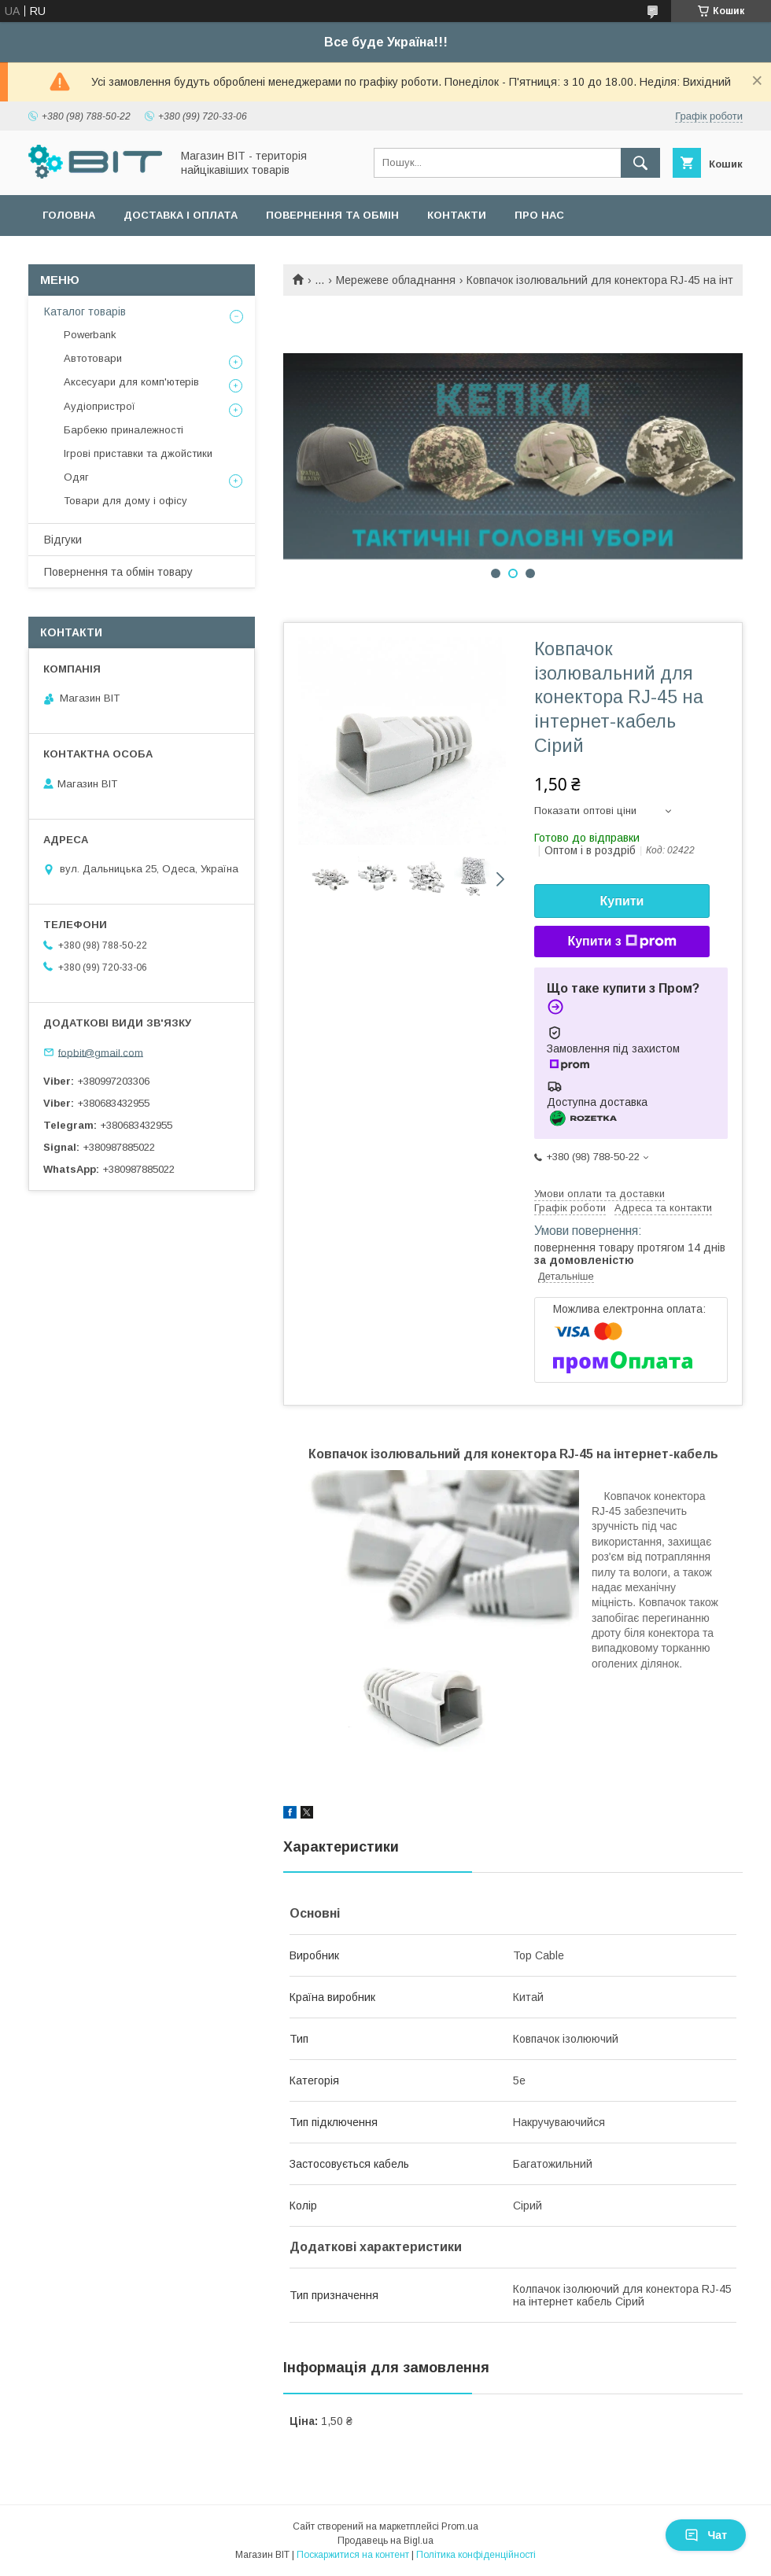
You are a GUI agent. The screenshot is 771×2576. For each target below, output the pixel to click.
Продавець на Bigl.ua (385, 2540)
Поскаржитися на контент (353, 2554)
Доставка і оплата (181, 215)
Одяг (76, 477)
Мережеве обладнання (396, 280)
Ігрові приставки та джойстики (138, 453)
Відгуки (63, 539)
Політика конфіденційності (476, 2554)
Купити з (621, 941)
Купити (622, 901)
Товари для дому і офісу (125, 501)
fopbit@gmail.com (100, 1052)
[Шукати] (640, 163)
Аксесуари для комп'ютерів (131, 382)
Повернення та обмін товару (118, 572)
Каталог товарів (85, 311)
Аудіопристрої (99, 406)
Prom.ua (459, 2526)
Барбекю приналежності (123, 430)
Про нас (539, 215)
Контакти (456, 215)
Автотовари (93, 358)
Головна (68, 215)
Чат (705, 2535)
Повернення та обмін (332, 215)
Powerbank (90, 335)
